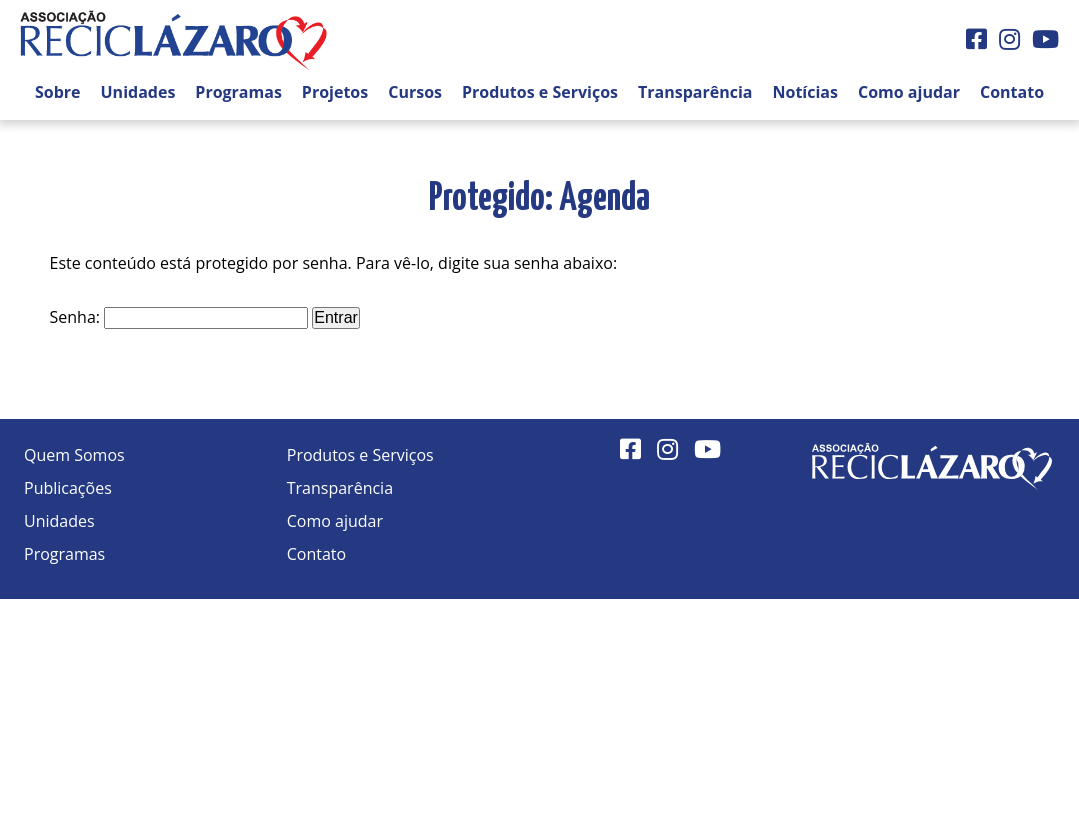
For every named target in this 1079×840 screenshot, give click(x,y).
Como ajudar (909, 92)
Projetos (335, 92)
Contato (1012, 92)
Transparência (695, 92)
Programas (238, 92)
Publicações (68, 488)
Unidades (138, 92)
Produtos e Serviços (540, 92)
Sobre (58, 92)
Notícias (805, 92)
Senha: (179, 317)
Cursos (415, 92)
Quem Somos (74, 455)
